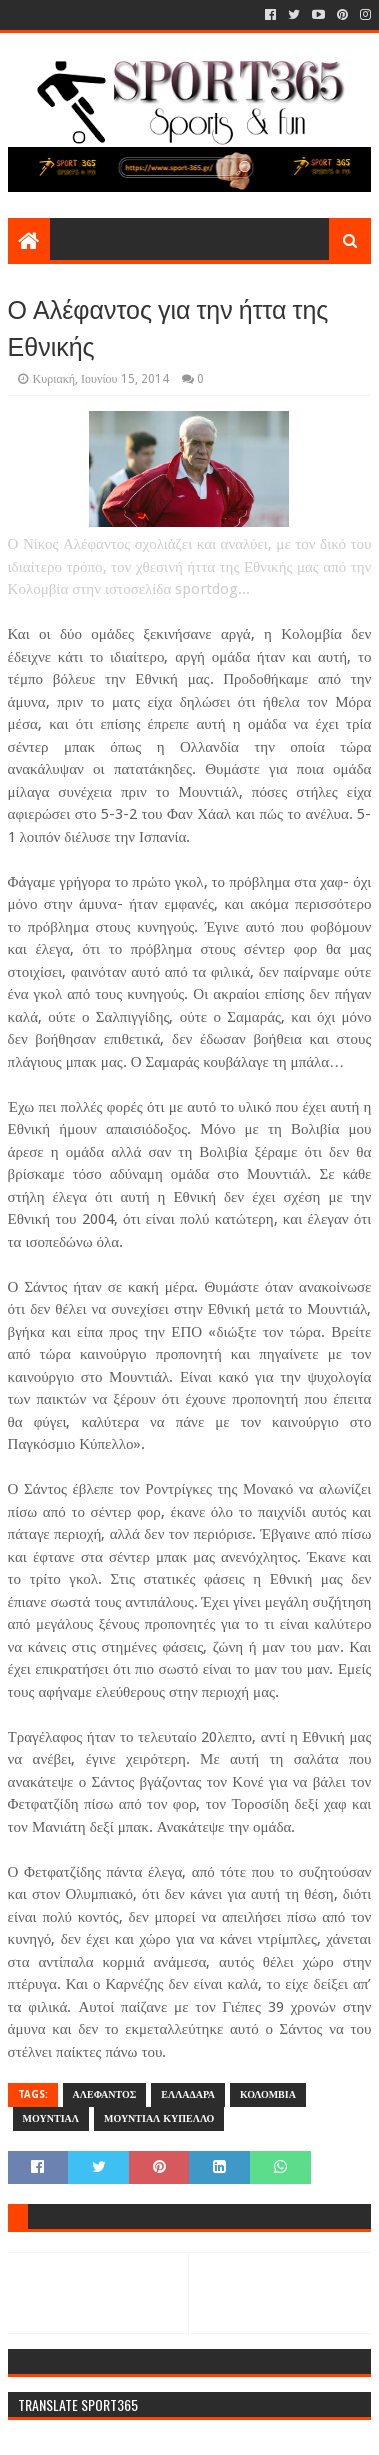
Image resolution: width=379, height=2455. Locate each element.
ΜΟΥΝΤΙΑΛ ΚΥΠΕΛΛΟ (159, 2118)
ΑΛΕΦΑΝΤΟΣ (105, 2094)
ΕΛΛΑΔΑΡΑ (188, 2094)
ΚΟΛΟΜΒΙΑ (268, 2094)
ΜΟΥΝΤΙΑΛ (51, 2118)
